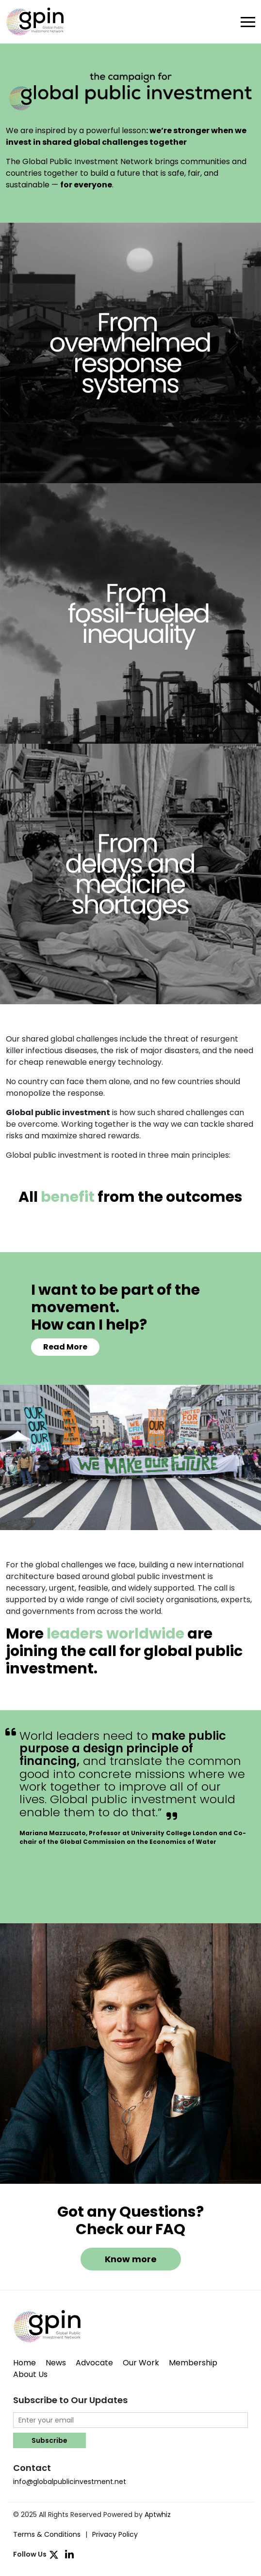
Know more (131, 2259)
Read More (65, 1346)
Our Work (141, 2362)
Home (24, 2362)
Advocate (94, 2362)
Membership (193, 2362)
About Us (30, 2374)
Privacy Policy (115, 2534)
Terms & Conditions (47, 2534)
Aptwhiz (158, 2514)
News (56, 2362)
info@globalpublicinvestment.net (69, 2481)
